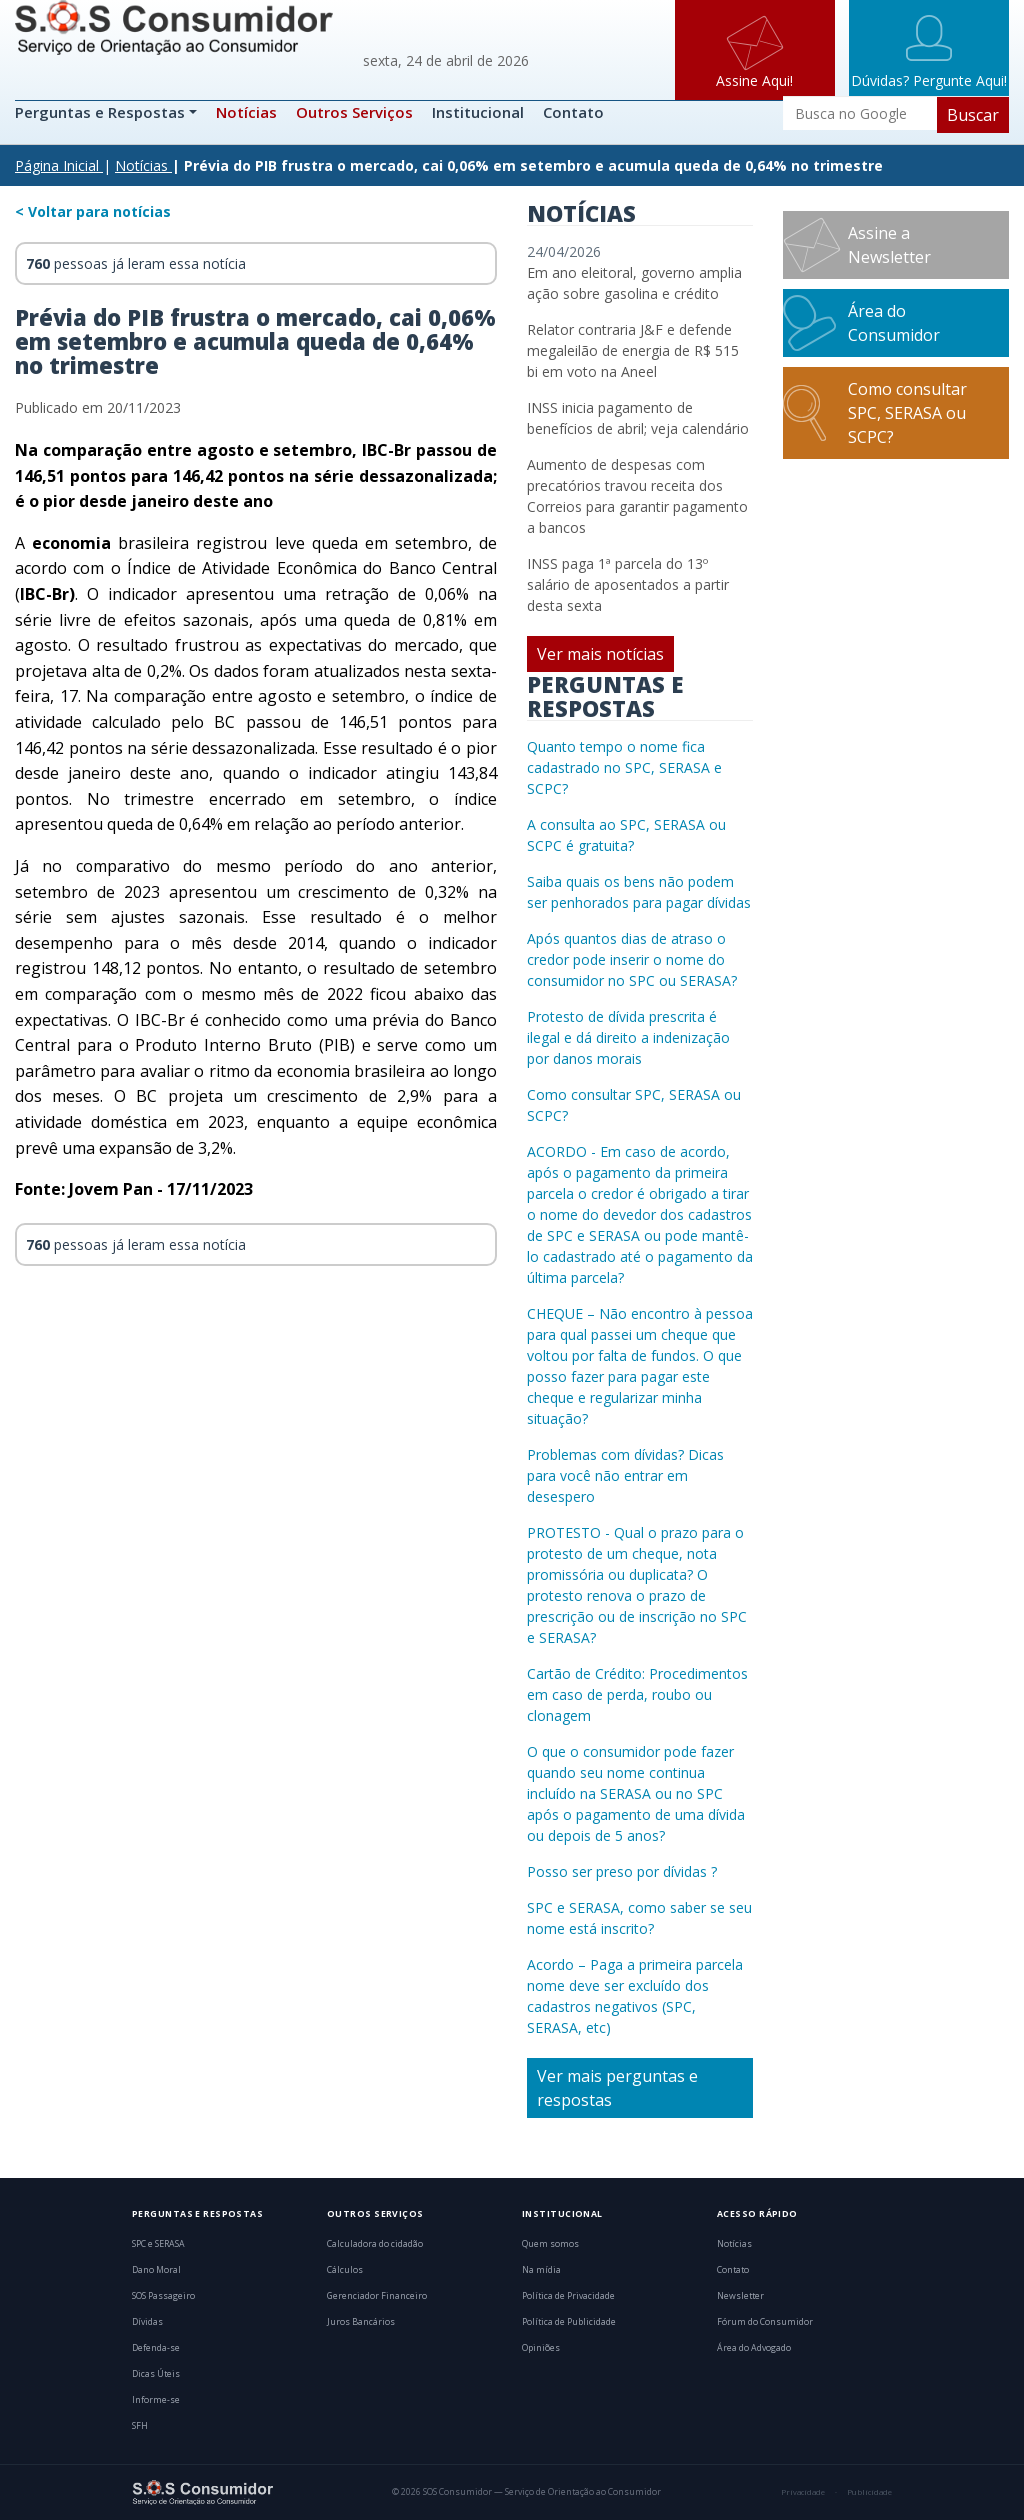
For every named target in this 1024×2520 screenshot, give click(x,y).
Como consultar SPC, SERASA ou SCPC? (907, 413)
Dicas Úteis (156, 2374)
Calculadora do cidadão (375, 2244)
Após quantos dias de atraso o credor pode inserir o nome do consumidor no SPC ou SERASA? (632, 959)
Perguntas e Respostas (102, 112)
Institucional (478, 112)
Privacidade (803, 2492)
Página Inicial (57, 165)
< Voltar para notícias (93, 211)
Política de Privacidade (568, 2296)
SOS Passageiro (163, 2296)
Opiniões (541, 2348)
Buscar (973, 115)
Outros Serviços (354, 112)
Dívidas (147, 2322)
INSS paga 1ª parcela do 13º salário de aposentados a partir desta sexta (628, 584)
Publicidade (869, 2492)
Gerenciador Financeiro (377, 2296)
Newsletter (740, 2296)
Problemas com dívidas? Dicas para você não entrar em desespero (625, 1475)
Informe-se (156, 2400)
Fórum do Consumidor (765, 2322)
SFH (140, 2426)
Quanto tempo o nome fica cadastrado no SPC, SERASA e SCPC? (624, 767)
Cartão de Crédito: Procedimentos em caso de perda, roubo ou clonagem (637, 1694)
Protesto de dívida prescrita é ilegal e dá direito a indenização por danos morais (628, 1037)
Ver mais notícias (600, 654)
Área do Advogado (754, 2348)
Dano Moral (156, 2270)
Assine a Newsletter (889, 245)
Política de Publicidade (569, 2322)
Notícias (246, 112)
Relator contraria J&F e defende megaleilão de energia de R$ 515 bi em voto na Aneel (633, 350)
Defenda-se (156, 2348)
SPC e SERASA (158, 2244)
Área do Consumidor (894, 323)
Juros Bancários (361, 2322)
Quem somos (550, 2244)
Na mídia (541, 2270)
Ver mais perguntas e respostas (617, 2088)
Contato (573, 112)
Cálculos (345, 2270)
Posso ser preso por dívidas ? (622, 1871)
